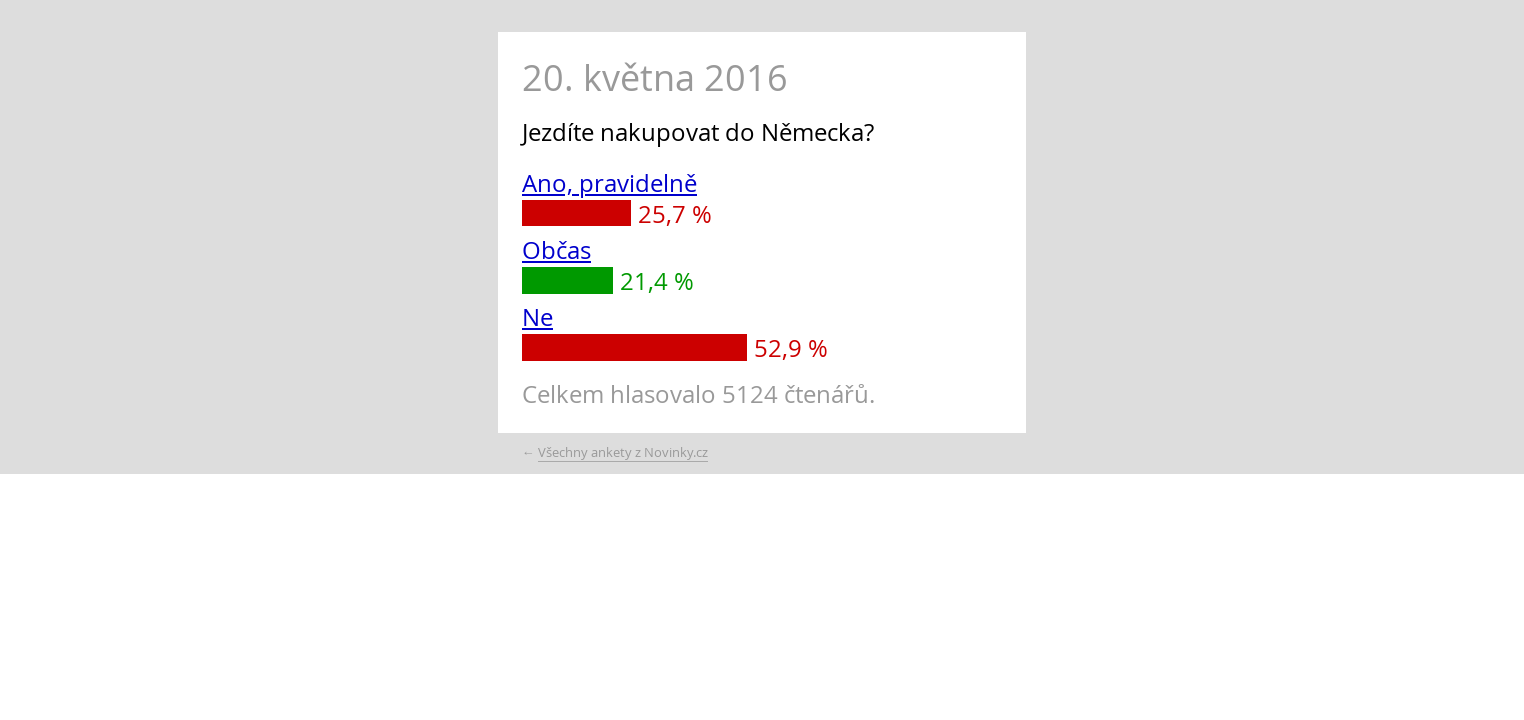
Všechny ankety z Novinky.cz (623, 452)
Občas (556, 250)
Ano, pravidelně (609, 183)
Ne (537, 317)
